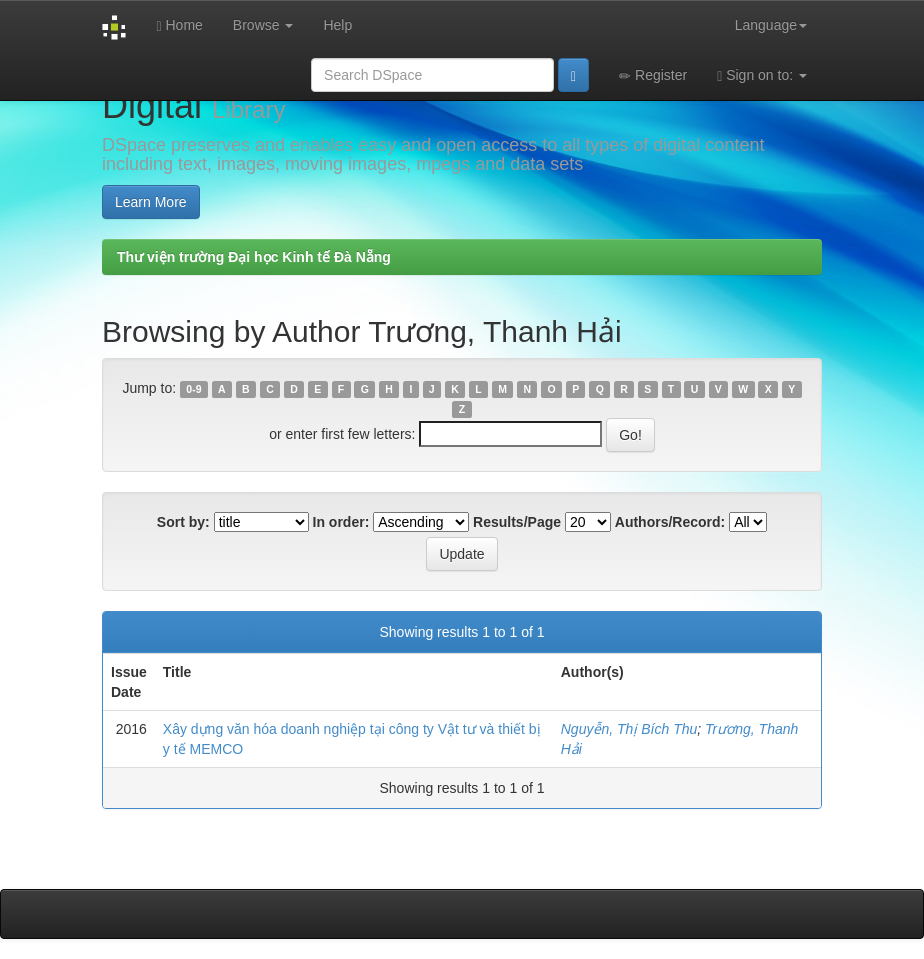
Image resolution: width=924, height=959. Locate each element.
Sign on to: (762, 75)
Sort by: (183, 522)
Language (771, 25)
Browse (263, 25)
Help (337, 25)
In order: (341, 522)
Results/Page (517, 522)
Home (179, 25)
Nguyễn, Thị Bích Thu (629, 729)
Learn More (151, 202)
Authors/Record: (670, 522)
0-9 (193, 389)
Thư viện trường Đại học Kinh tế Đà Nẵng (254, 257)
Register (653, 75)
